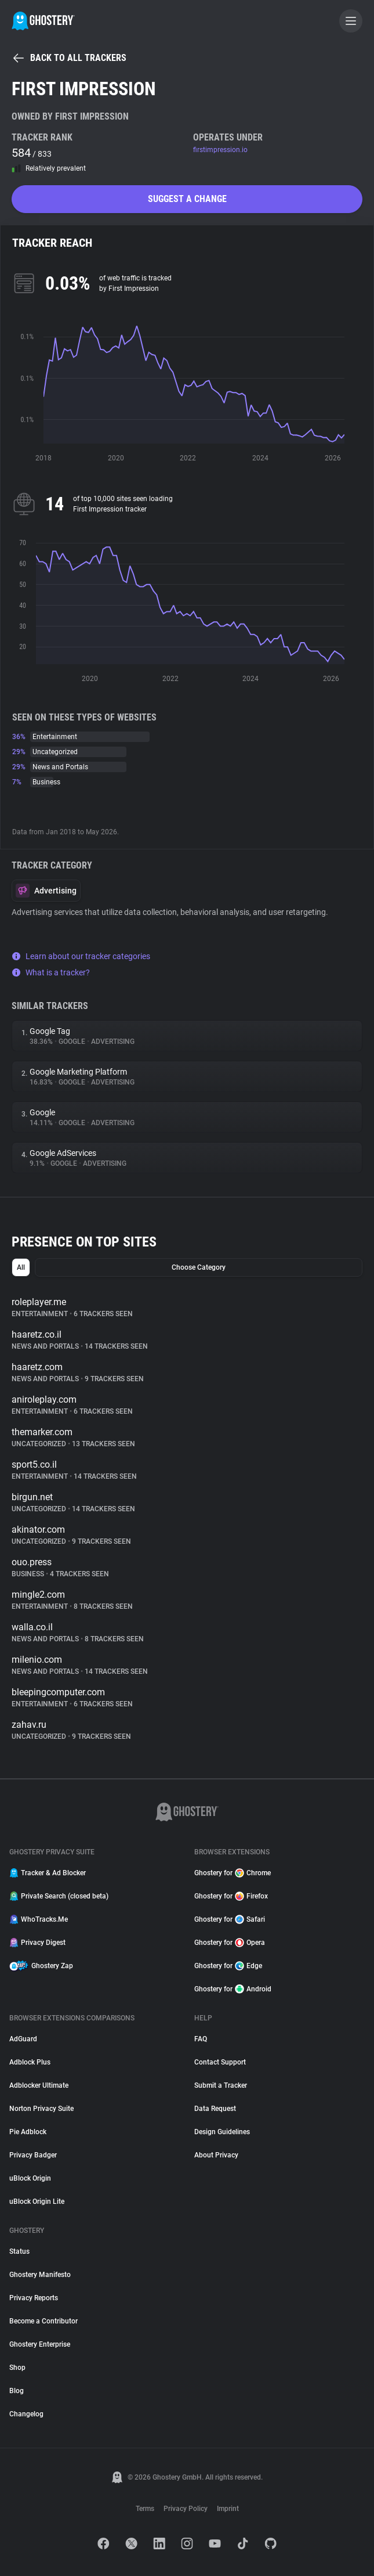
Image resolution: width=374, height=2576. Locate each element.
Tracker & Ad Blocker (47, 1873)
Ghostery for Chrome (232, 1873)
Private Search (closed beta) (58, 1896)
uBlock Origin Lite (36, 2201)
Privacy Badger (33, 2155)
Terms (145, 2509)
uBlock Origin (30, 2178)
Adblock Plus (29, 2062)
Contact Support (220, 2062)
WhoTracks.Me (38, 1919)
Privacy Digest (37, 1942)
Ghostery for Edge (228, 1965)
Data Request (215, 2109)
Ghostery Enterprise (39, 2344)
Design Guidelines (222, 2132)
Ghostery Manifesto (40, 2275)
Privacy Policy (186, 2509)
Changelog (26, 2414)
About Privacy (216, 2155)
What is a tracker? (51, 972)
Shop (17, 2368)
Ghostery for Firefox (231, 1896)
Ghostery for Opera (229, 1942)
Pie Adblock (27, 2132)
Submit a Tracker (220, 2085)
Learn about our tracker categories (81, 956)
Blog (16, 2391)
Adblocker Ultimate (38, 2085)
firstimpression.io (220, 150)
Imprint (228, 2509)
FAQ (200, 2039)
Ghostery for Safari (229, 1919)
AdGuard (23, 2039)
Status (19, 2251)
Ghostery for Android (232, 1989)
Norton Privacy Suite (41, 2109)
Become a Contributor (43, 2321)
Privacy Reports (33, 2298)
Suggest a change (187, 198)
